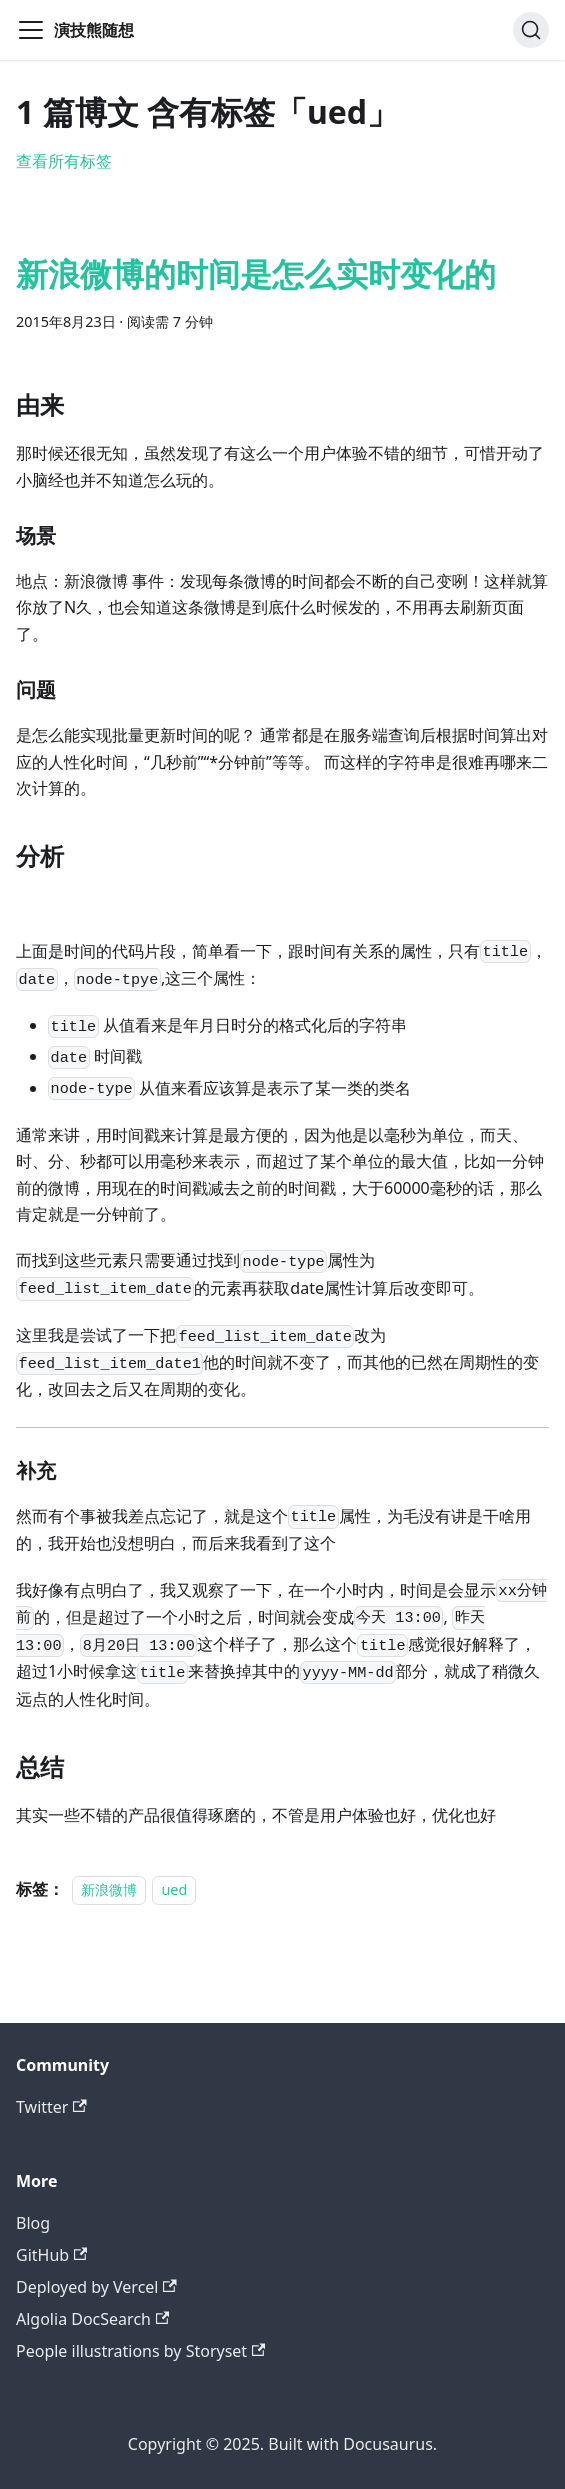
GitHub (51, 2255)
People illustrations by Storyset (140, 2351)
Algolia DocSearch (92, 2319)
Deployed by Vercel (96, 2287)
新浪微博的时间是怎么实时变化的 (256, 273)
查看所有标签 (64, 161)
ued (174, 1889)
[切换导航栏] (31, 30)
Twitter (51, 2107)
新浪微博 (109, 1889)
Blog (33, 2223)
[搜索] (531, 30)
